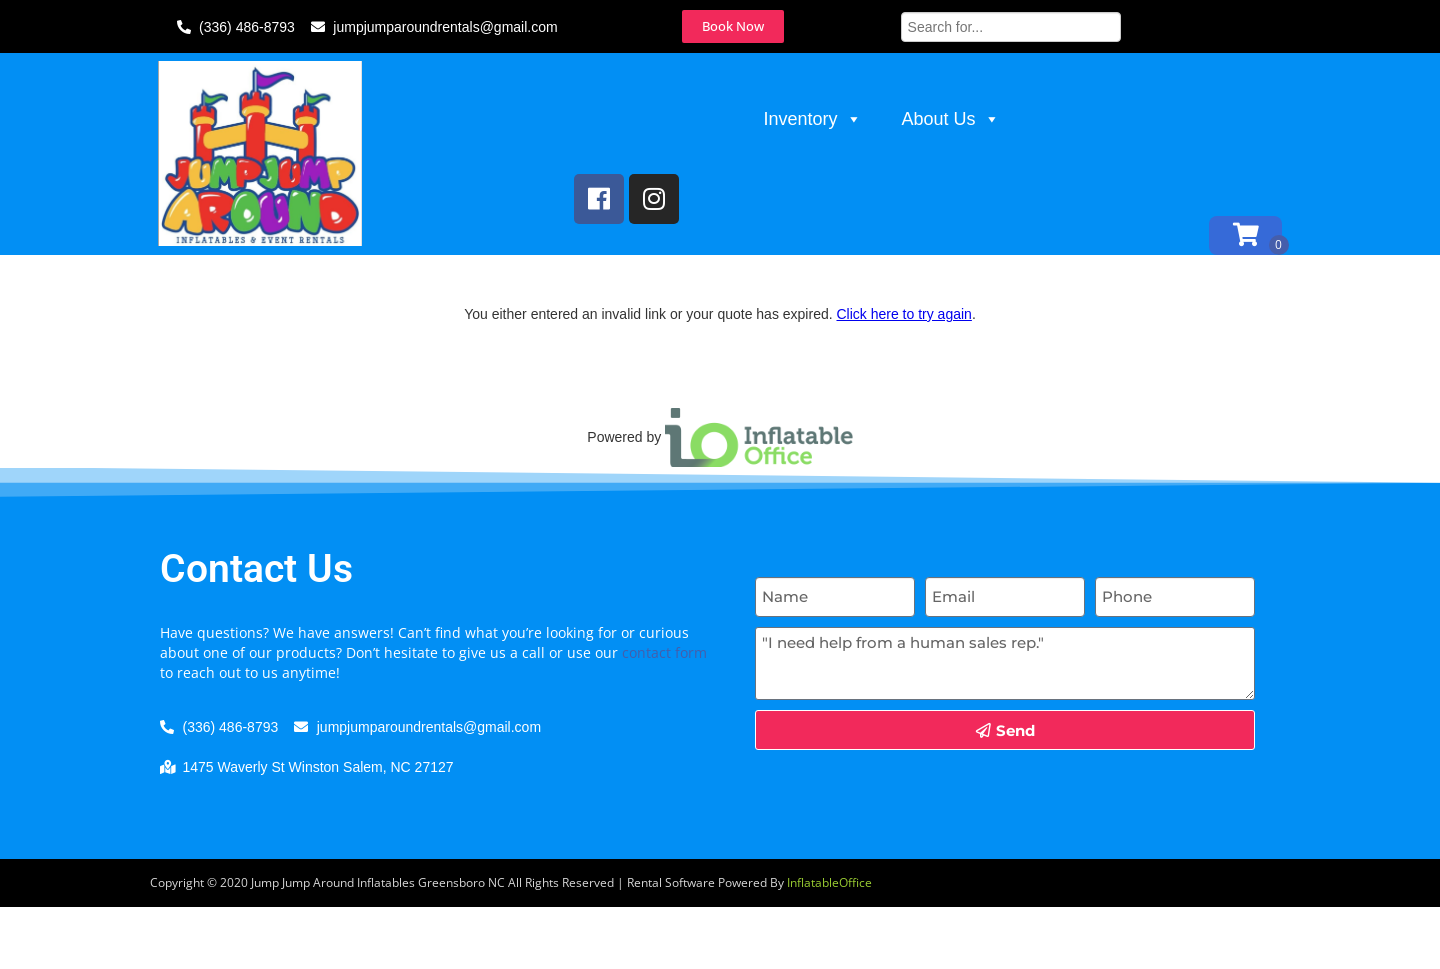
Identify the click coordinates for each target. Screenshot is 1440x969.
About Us (951, 119)
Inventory (813, 119)
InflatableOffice (829, 944)
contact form (664, 714)
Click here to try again (903, 376)
